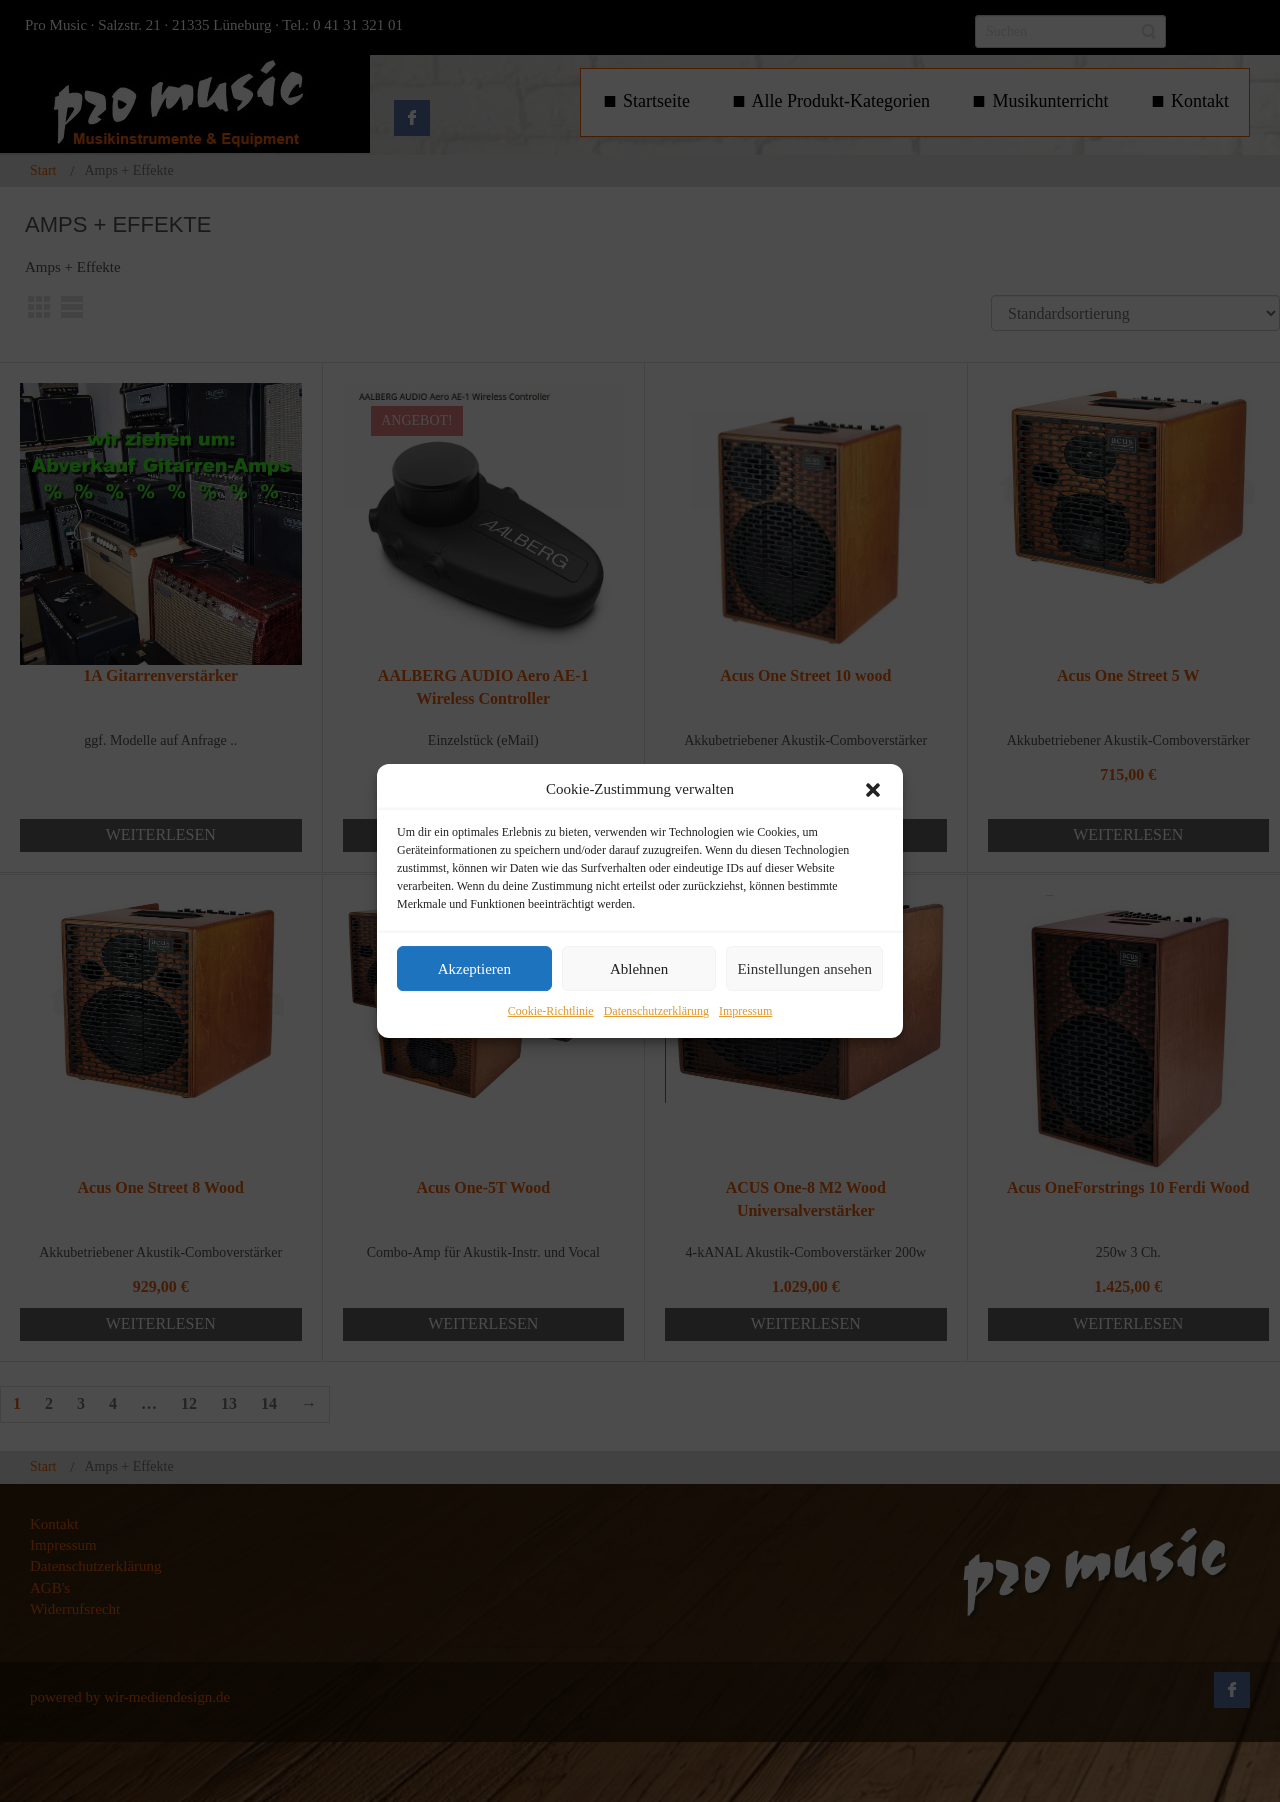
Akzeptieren (474, 969)
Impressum (745, 1012)
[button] (873, 790)
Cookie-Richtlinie (551, 1012)
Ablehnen (639, 969)
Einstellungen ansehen (804, 969)
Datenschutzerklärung (656, 1012)
